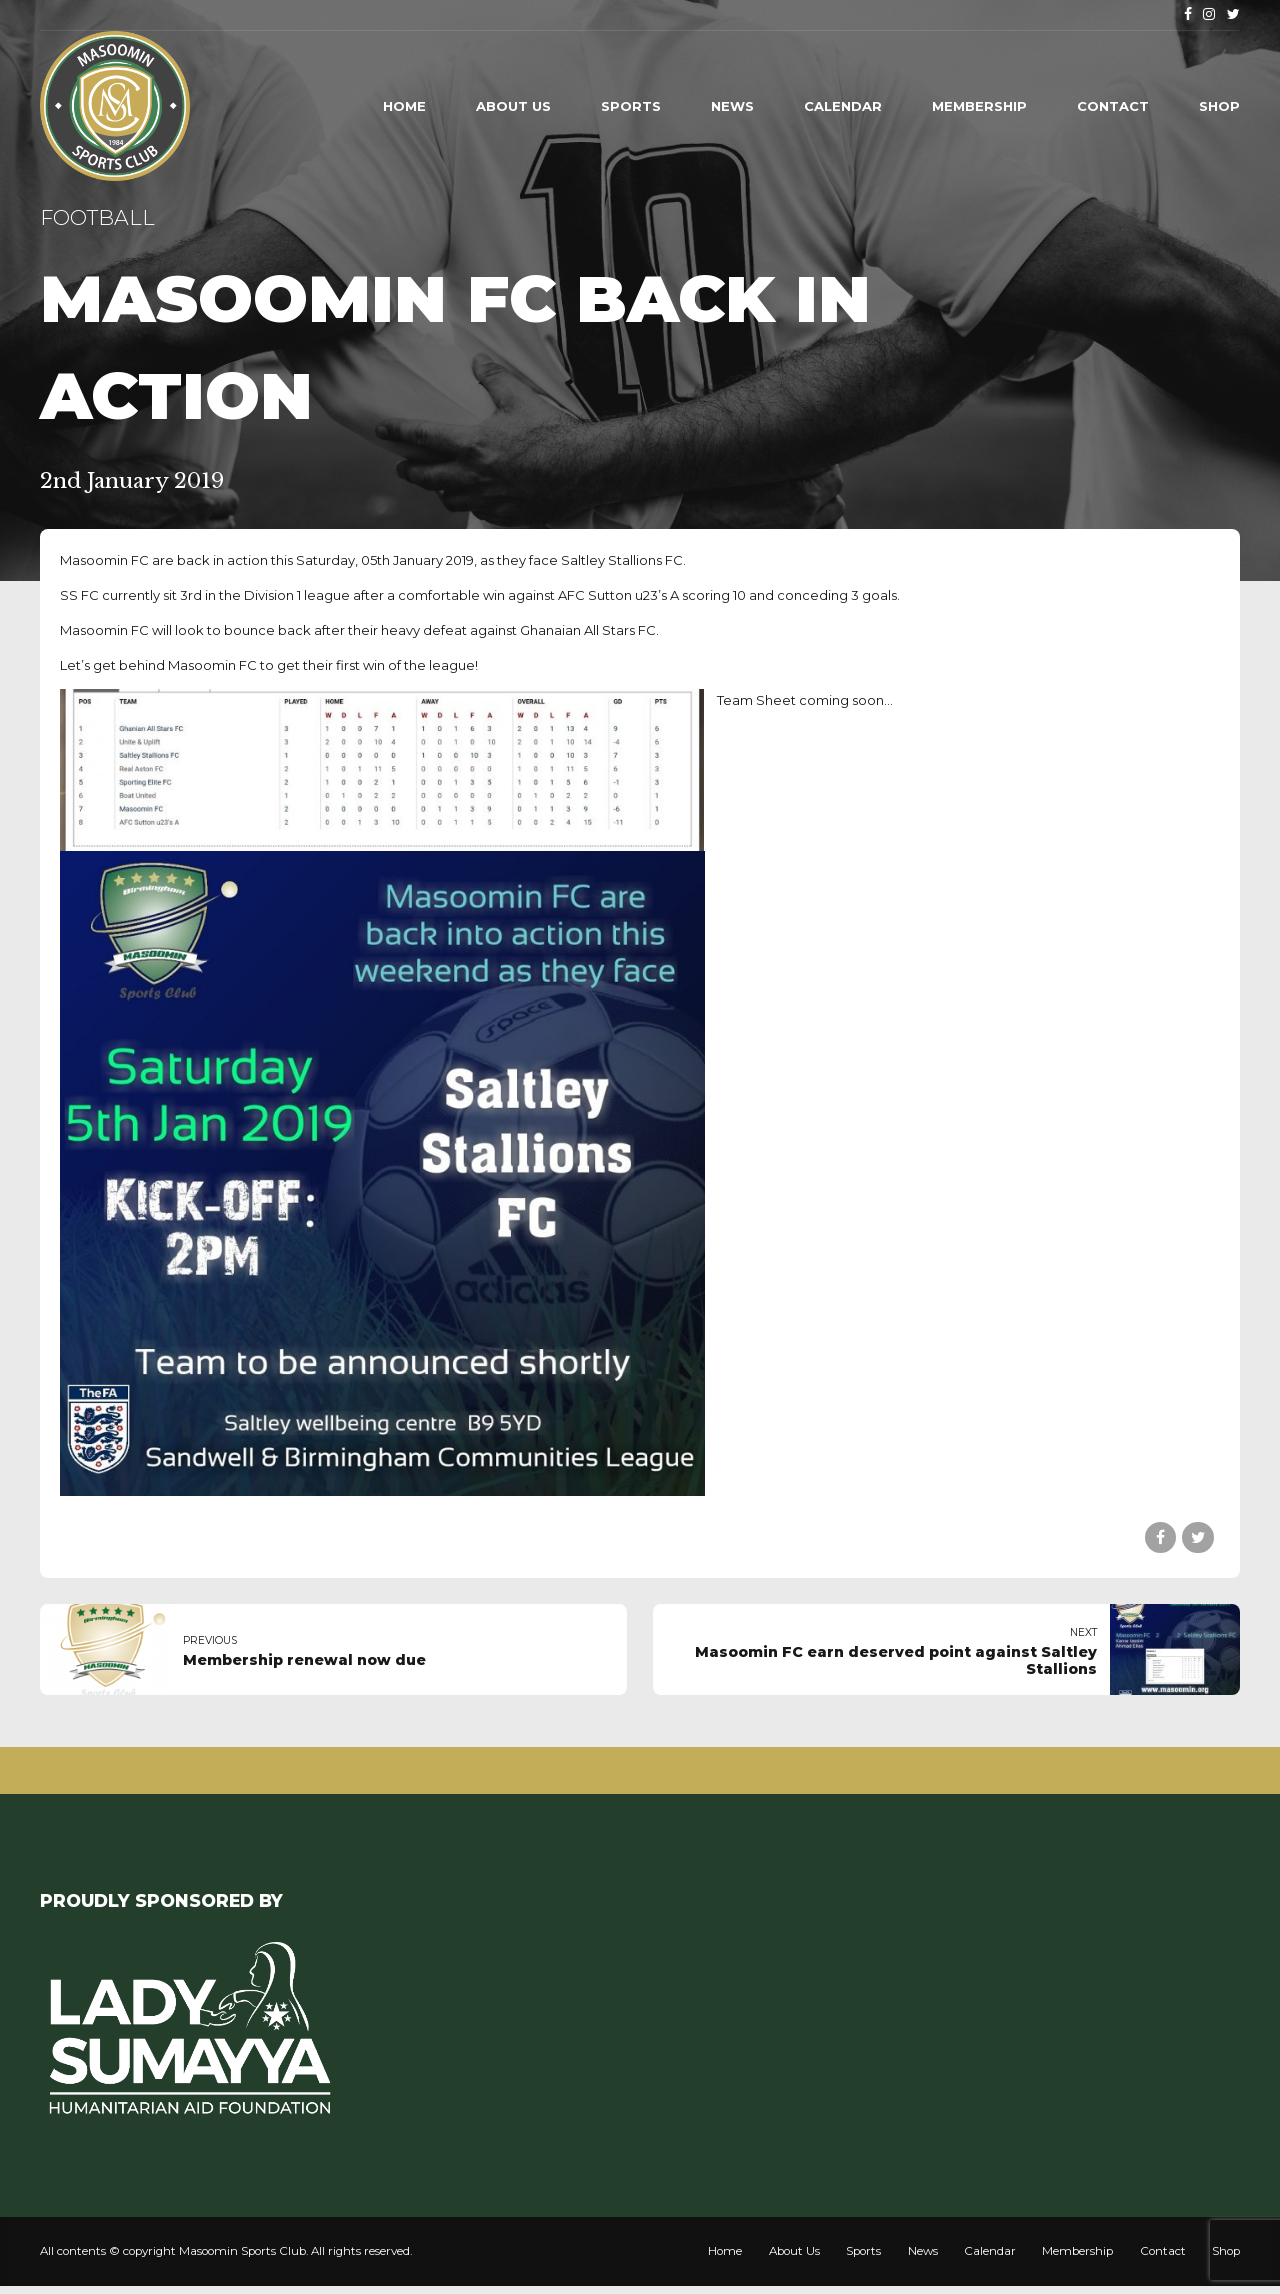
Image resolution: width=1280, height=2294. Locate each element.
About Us (513, 106)
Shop (1219, 106)
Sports (631, 106)
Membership (979, 106)
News (732, 106)
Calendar (843, 106)
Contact (1113, 106)
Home (404, 106)
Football (97, 217)
